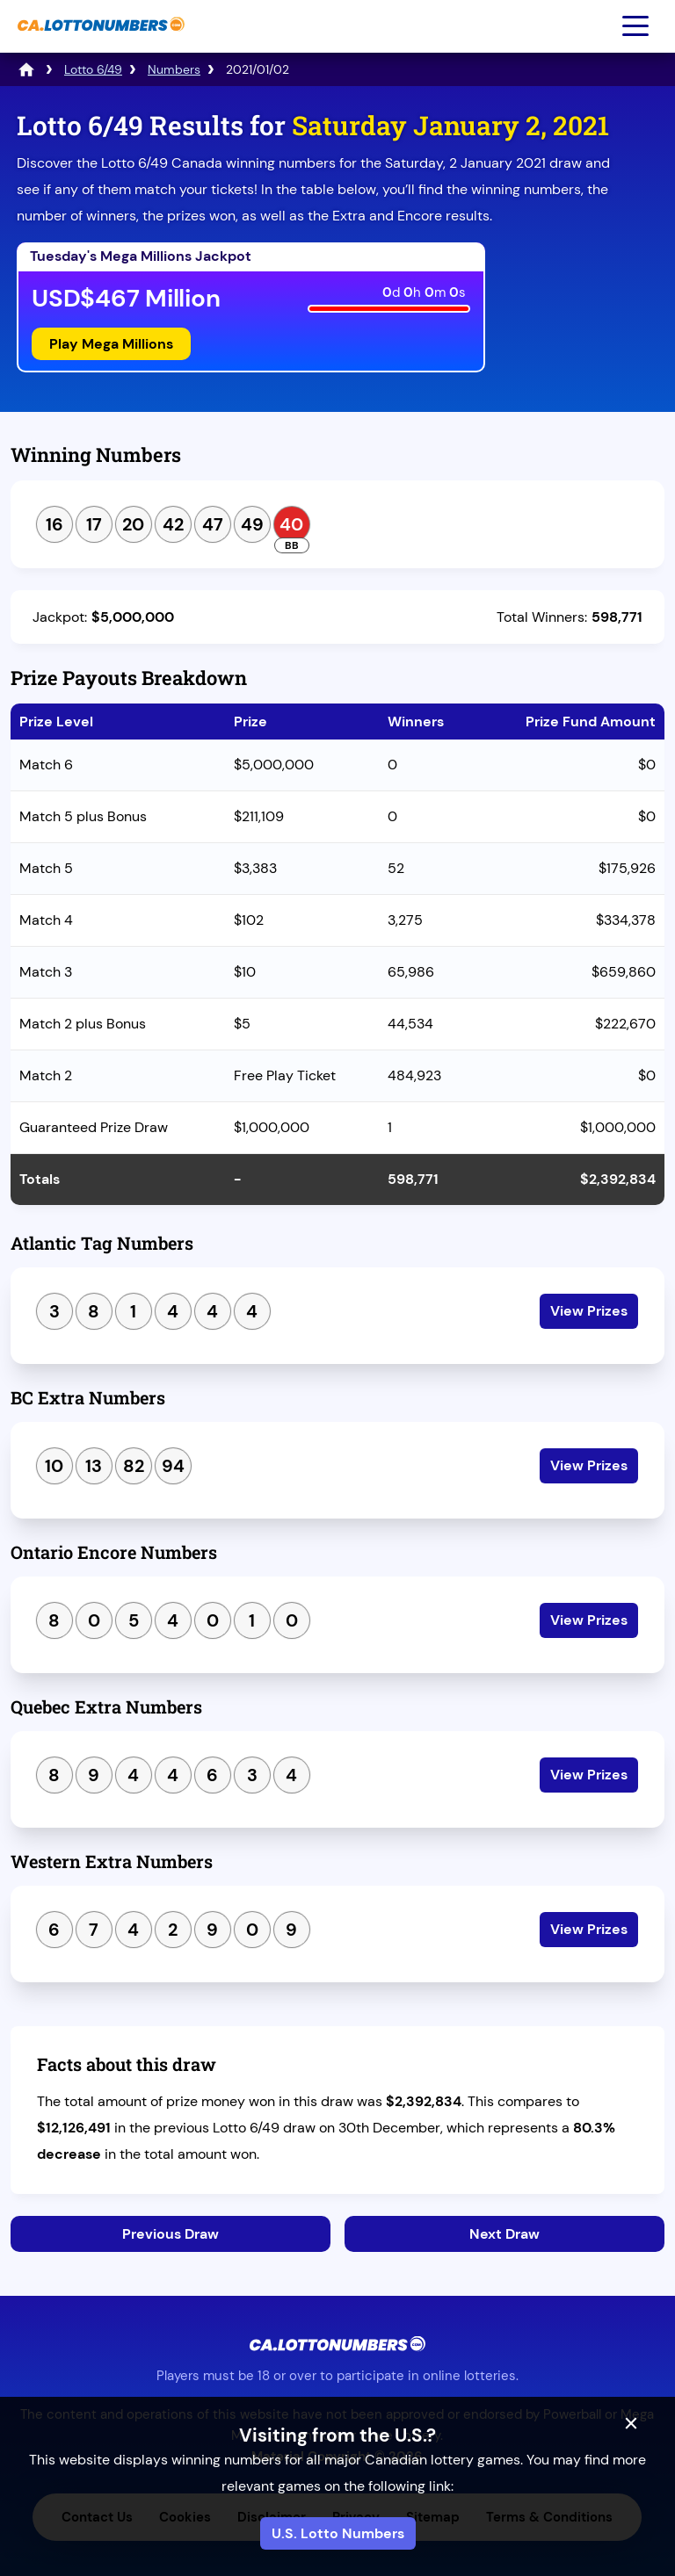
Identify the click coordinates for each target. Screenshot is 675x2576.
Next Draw (504, 2234)
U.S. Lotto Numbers (338, 2533)
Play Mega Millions (111, 344)
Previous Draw (170, 2234)
